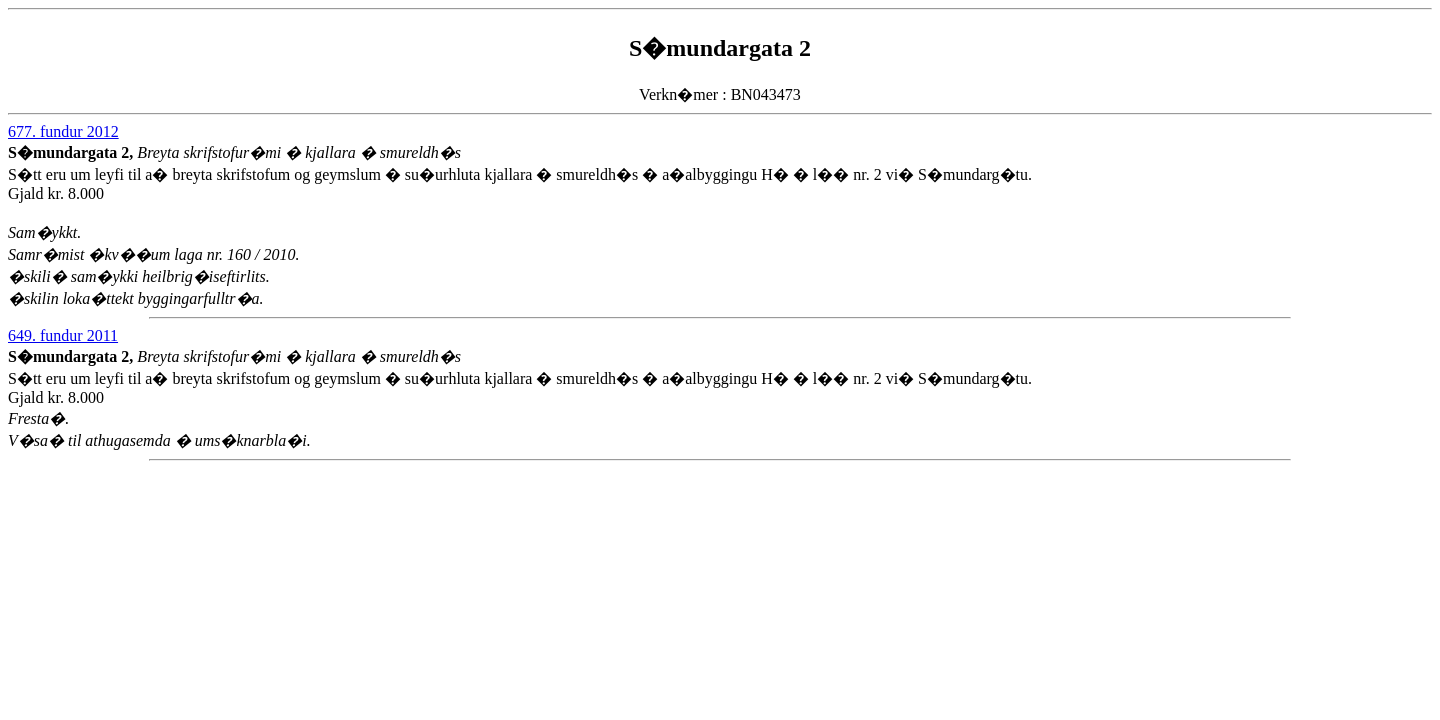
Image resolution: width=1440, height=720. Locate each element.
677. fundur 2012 (63, 131)
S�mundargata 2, (72, 152)
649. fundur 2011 (63, 335)
